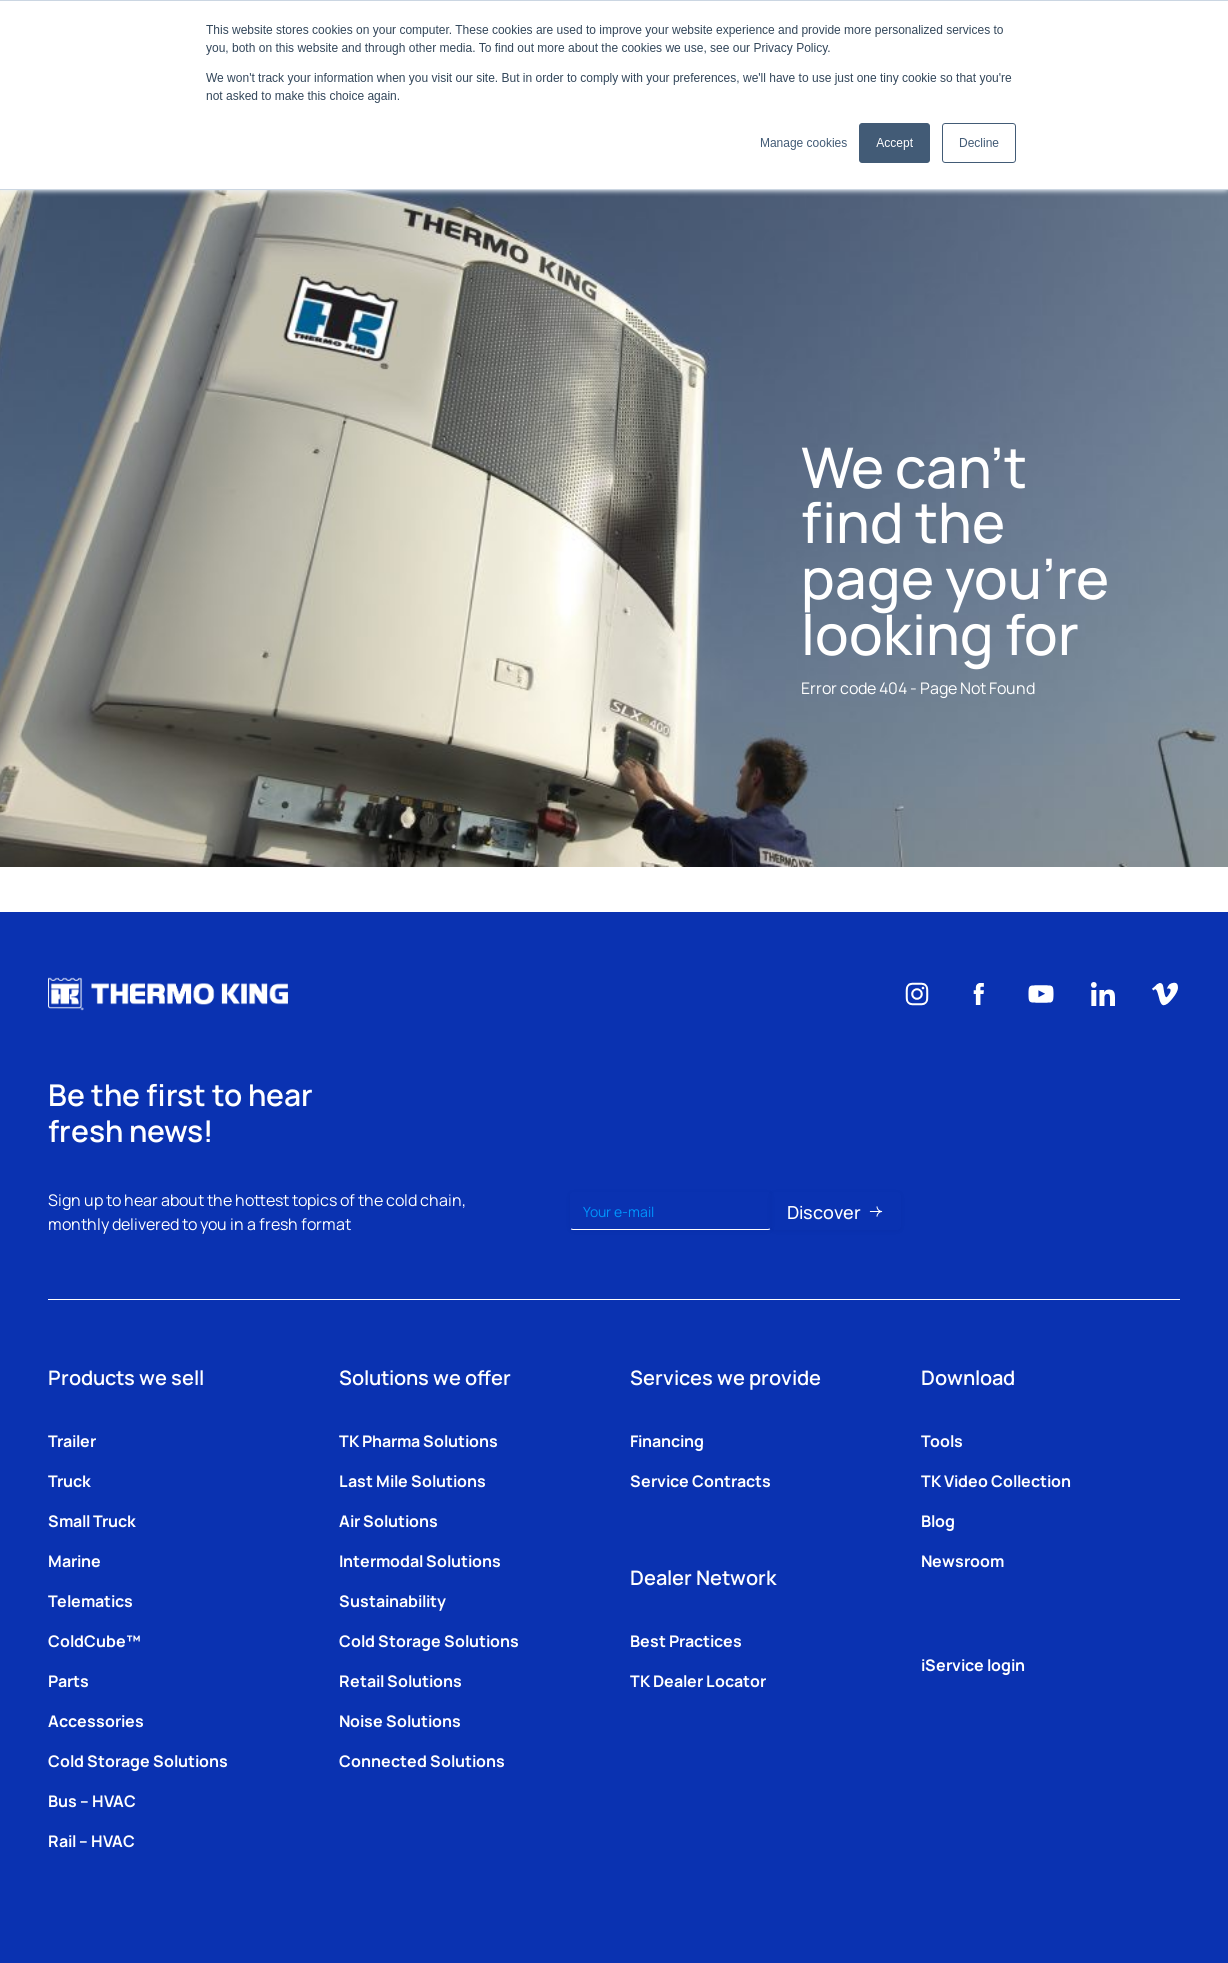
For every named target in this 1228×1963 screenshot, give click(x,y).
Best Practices (686, 1640)
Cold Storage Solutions (138, 1760)
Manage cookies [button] (803, 143)
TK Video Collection (996, 1480)
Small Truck (92, 1520)
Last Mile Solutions (412, 1480)
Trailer (72, 1440)
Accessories (96, 1720)
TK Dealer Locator (698, 1680)
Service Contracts (700, 1480)
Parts (68, 1680)
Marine (74, 1560)
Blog (938, 1520)
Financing (667, 1440)
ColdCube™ (94, 1640)
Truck (69, 1480)
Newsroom (962, 1560)
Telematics (90, 1600)
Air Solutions (388, 1520)
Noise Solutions (400, 1720)
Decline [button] (979, 143)
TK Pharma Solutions (418, 1440)
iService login (973, 1664)
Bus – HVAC (92, 1800)
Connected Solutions (422, 1760)
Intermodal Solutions (420, 1560)
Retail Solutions (400, 1680)
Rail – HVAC (91, 1840)
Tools (942, 1440)
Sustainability (392, 1600)
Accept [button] (894, 143)
